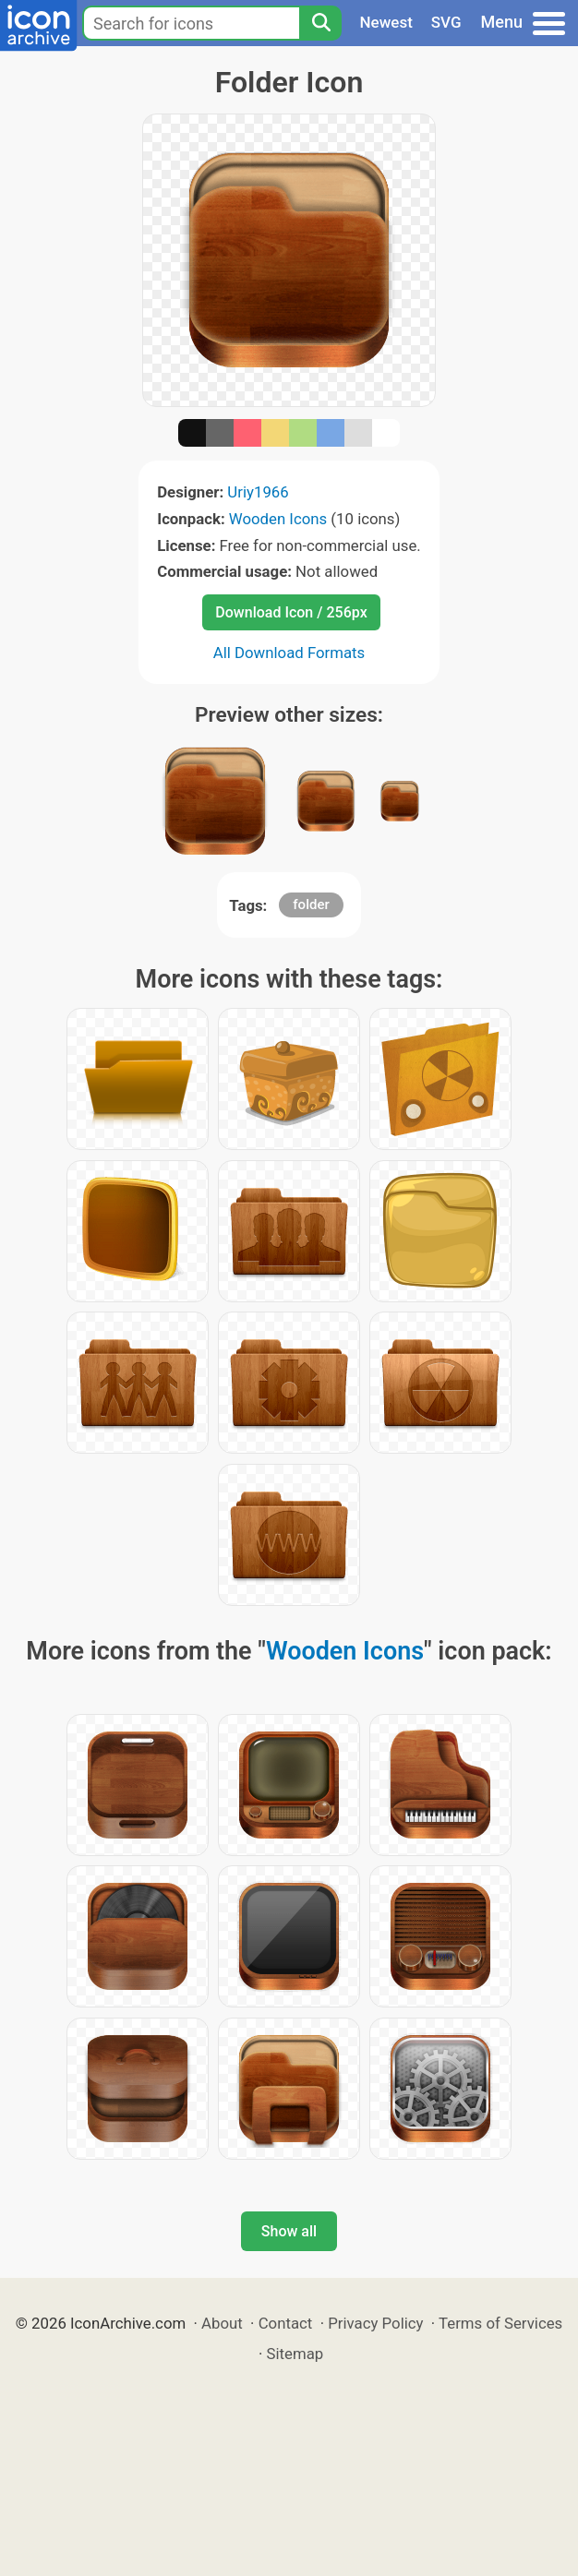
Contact (286, 2323)
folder (311, 904)
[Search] (320, 23)
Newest (386, 22)
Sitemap (295, 2353)
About (222, 2323)
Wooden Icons (278, 518)
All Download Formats (289, 652)
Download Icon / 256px (291, 612)
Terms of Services (500, 2323)
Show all (289, 2231)
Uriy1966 (257, 492)
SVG (446, 22)
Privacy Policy (375, 2323)
